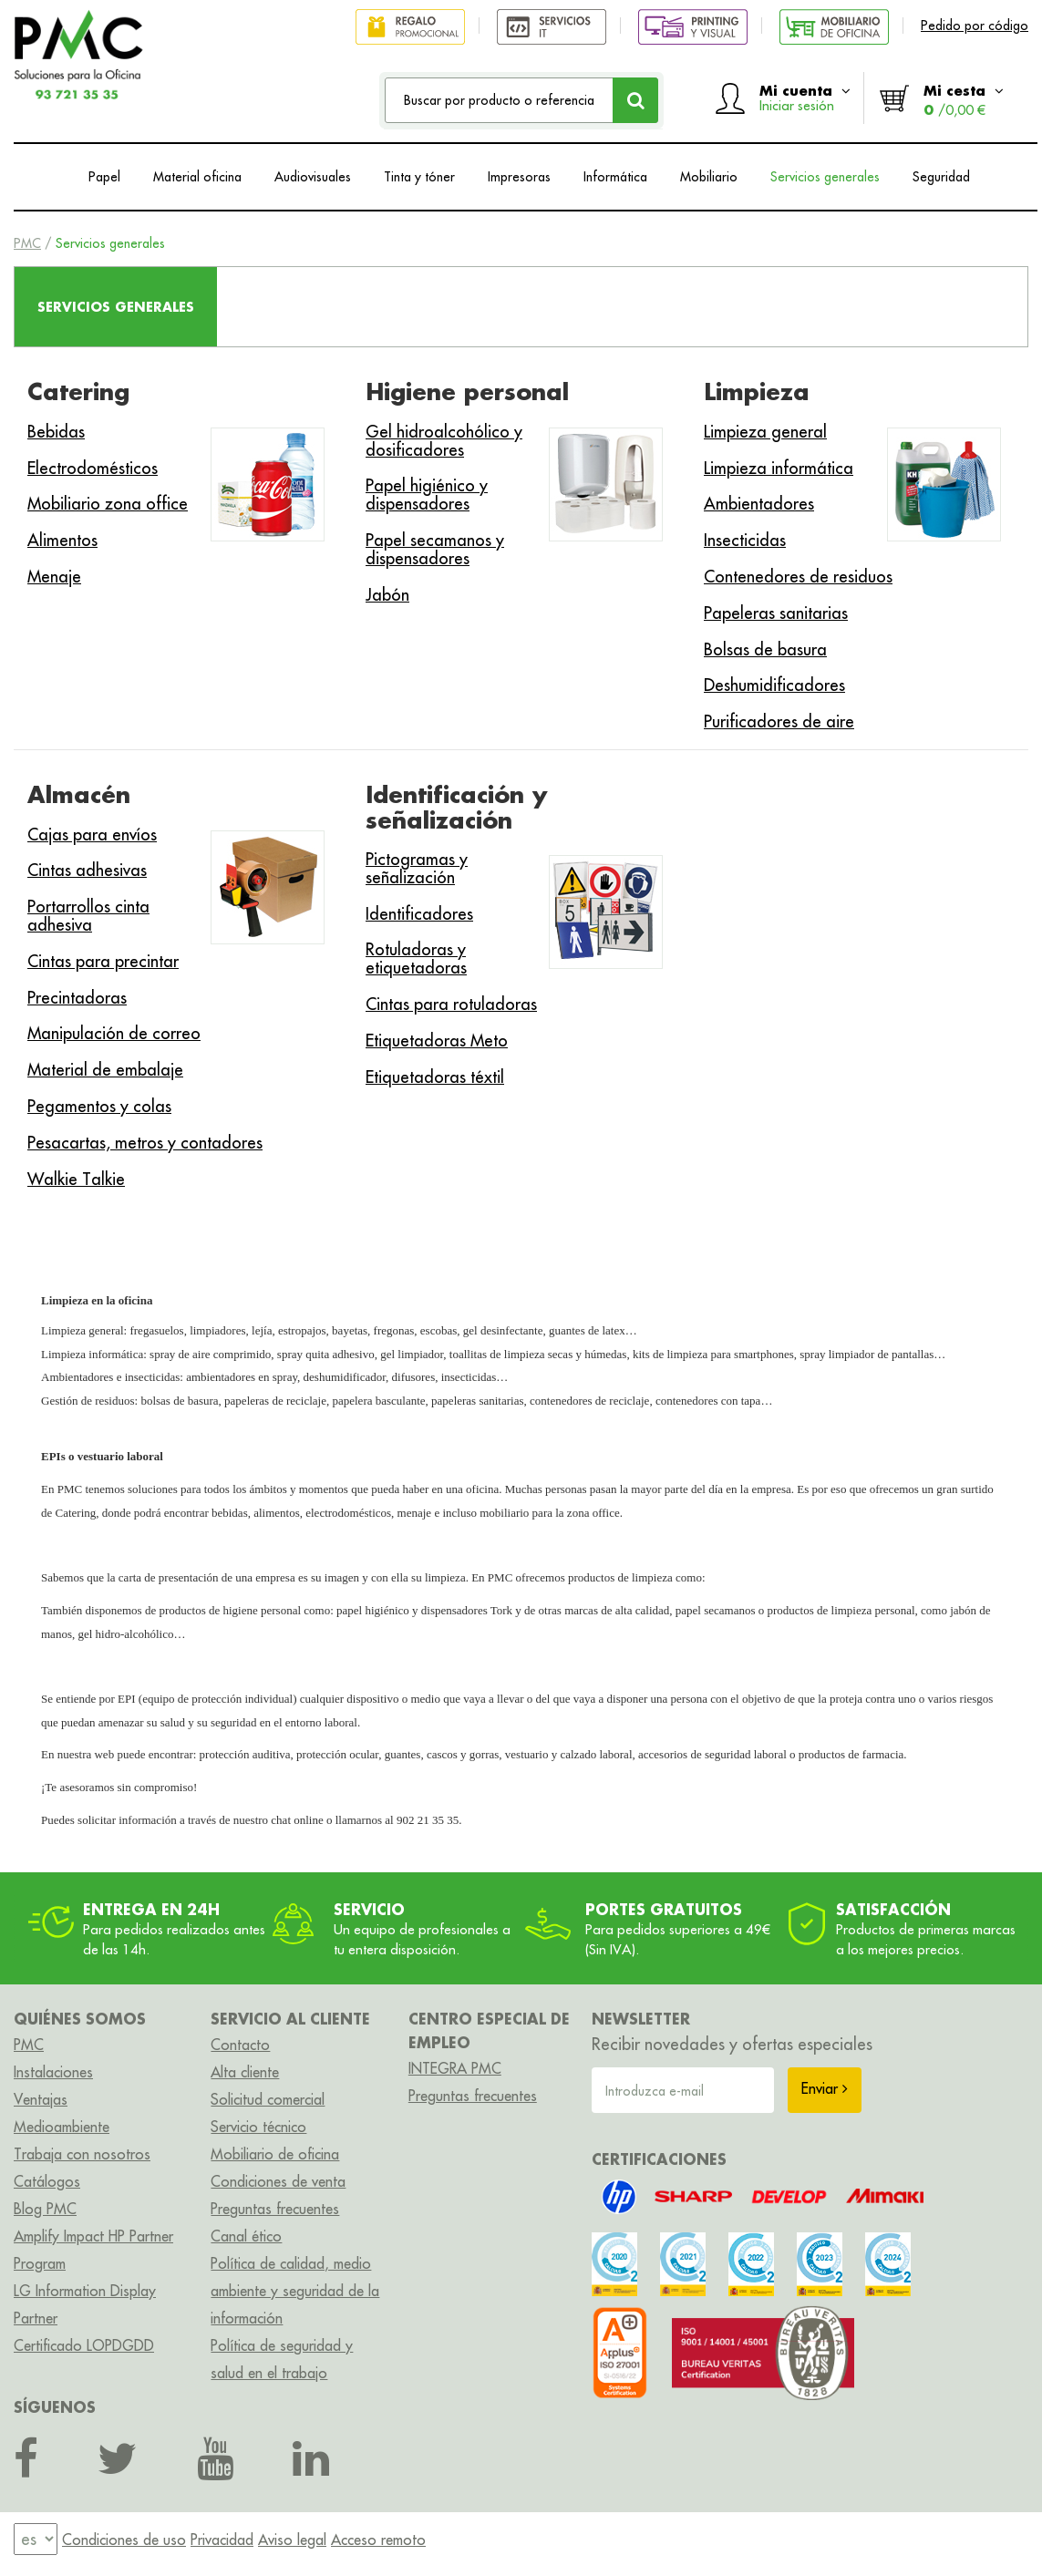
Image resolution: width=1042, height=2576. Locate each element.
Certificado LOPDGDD (84, 2345)
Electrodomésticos (92, 468)
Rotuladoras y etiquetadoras (416, 958)
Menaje (54, 576)
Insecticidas (745, 540)
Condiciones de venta (278, 2181)
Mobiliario (709, 177)
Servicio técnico (258, 2126)
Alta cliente (245, 2072)
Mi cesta (963, 99)
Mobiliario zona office (107, 503)
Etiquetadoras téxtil (435, 1076)
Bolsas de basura (765, 649)
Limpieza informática (778, 468)
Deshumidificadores (774, 685)
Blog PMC (45, 2209)
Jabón (387, 594)
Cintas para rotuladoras (451, 1004)
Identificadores (419, 913)
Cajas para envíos (92, 834)
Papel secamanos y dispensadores (435, 549)
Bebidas (56, 431)
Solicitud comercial (268, 2099)
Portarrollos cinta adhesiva (88, 915)
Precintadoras (77, 997)
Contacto (240, 2044)
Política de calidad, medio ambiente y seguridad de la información (295, 2290)
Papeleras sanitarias (776, 613)
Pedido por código (974, 25)
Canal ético (246, 2236)
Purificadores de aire (779, 721)
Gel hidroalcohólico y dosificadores (444, 440)
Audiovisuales (312, 177)
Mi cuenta (805, 97)
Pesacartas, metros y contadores (145, 1142)
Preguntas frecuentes (275, 2209)
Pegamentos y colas (99, 1106)
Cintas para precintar (103, 961)
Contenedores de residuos (798, 576)
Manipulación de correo (114, 1033)
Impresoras (519, 177)
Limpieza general (765, 431)
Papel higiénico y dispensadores (427, 494)
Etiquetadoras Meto (437, 1040)
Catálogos (47, 2181)
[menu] (35, 2539)
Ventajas (40, 2099)
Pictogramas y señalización (417, 868)
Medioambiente (61, 2126)
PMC (27, 243)
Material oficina (197, 177)
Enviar (824, 2088)
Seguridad (941, 177)
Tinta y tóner (419, 177)
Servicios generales (825, 177)
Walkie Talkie (76, 1179)
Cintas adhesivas (87, 870)
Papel (104, 177)
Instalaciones (53, 2072)
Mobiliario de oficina (275, 2154)
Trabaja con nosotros (82, 2154)
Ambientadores (759, 503)
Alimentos (62, 540)
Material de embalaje (105, 1069)
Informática (615, 177)
